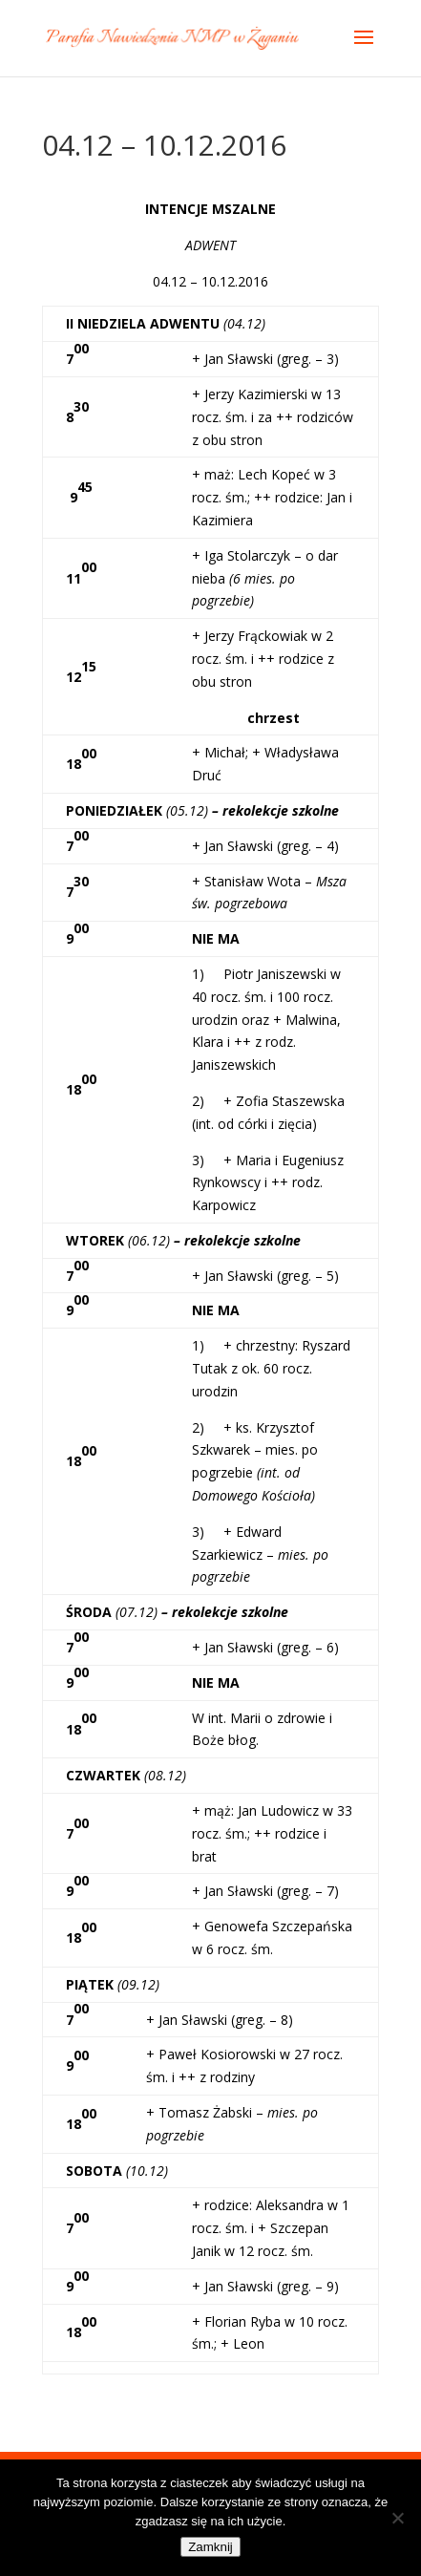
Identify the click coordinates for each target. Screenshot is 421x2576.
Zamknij (210, 2547)
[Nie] (397, 2517)
